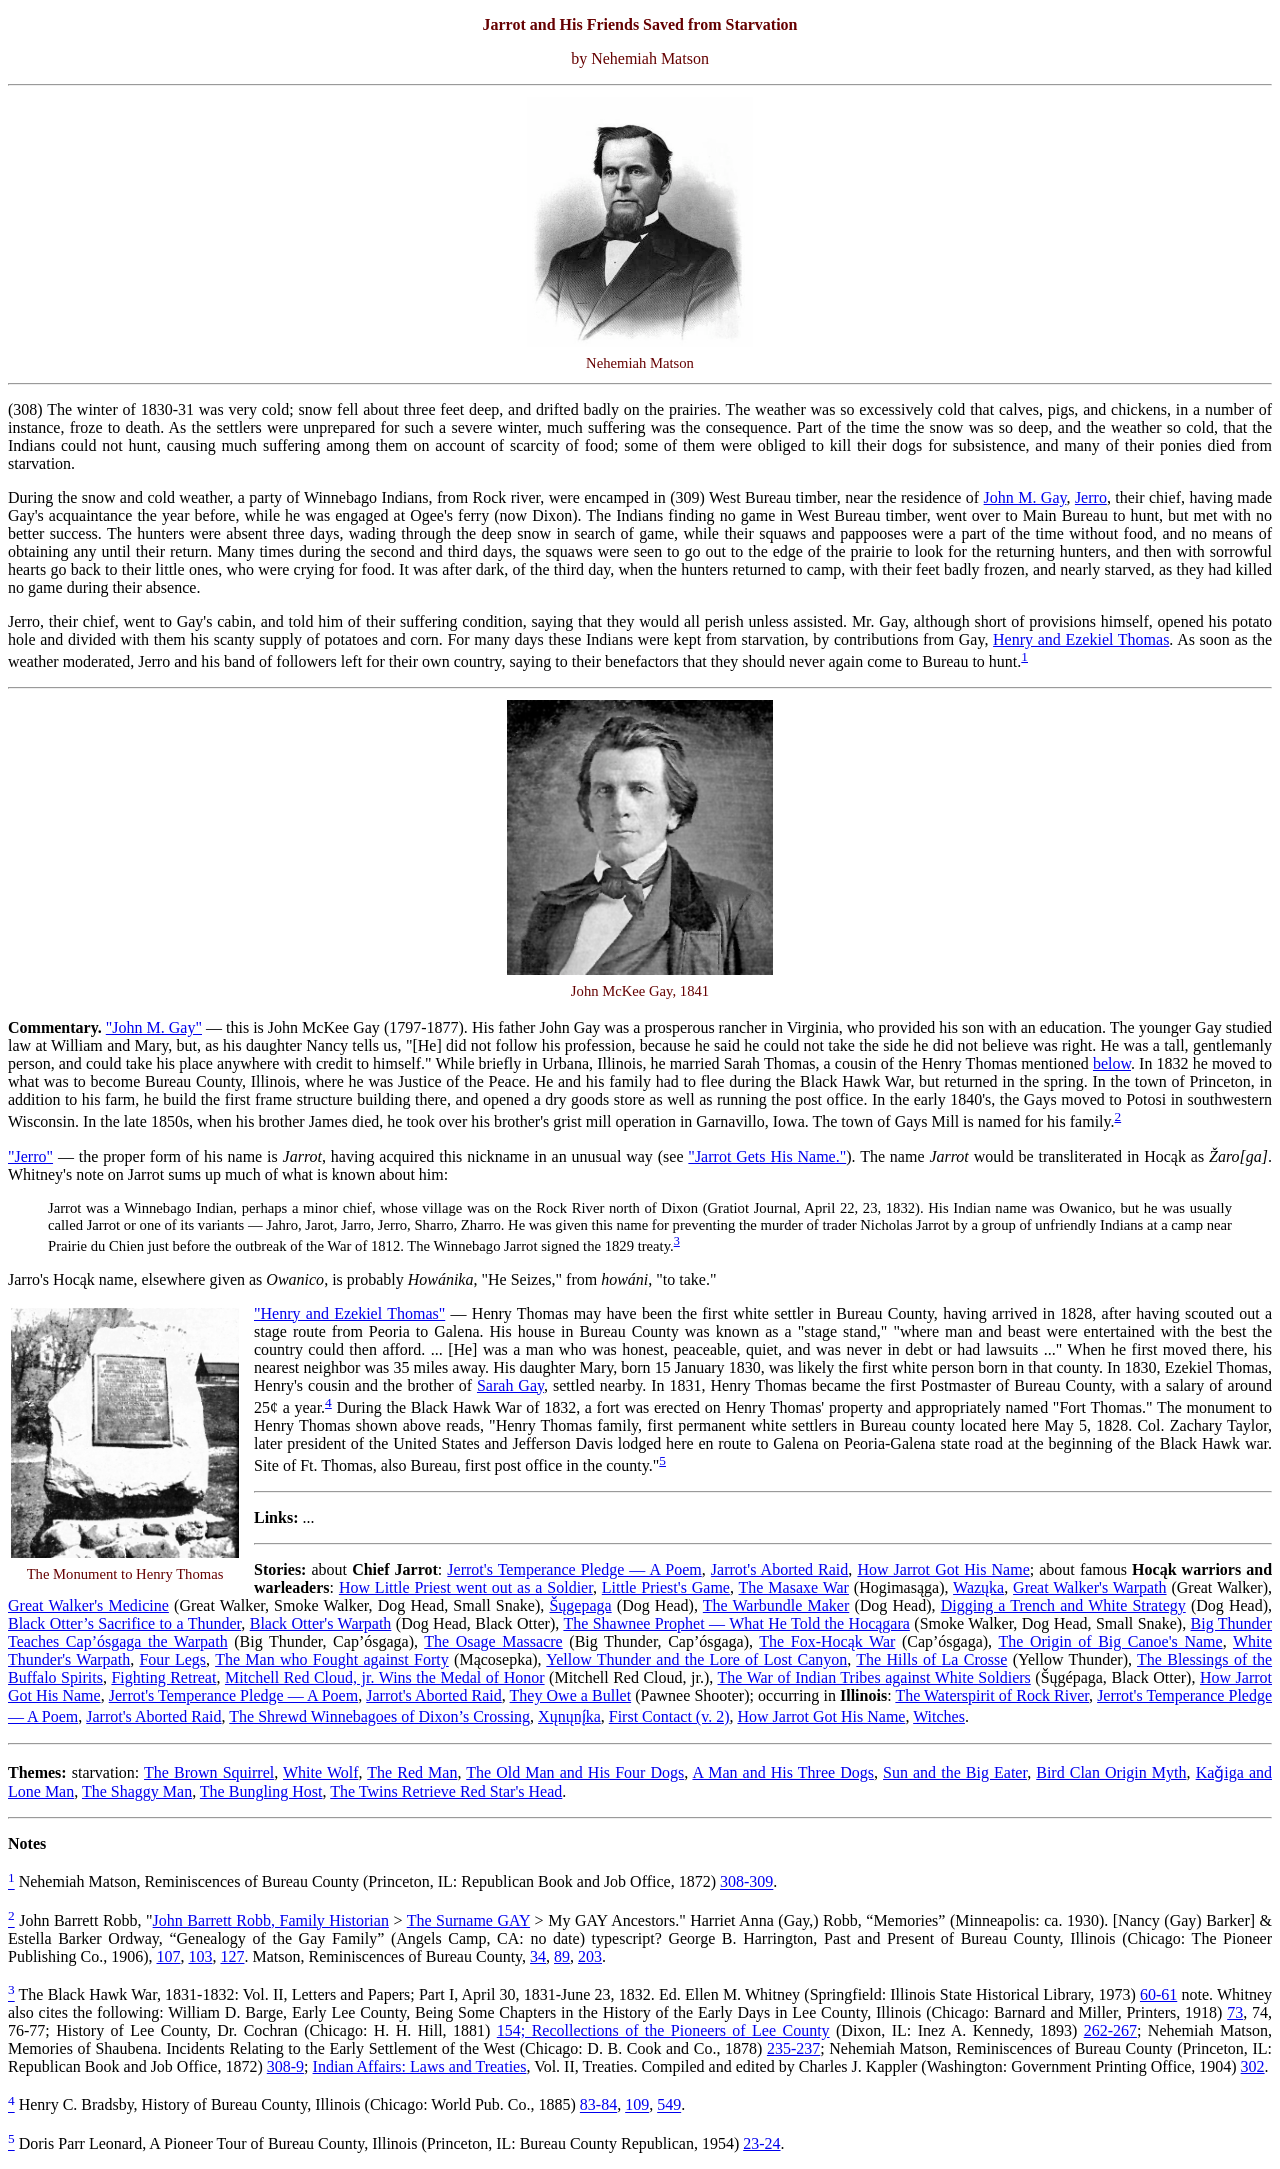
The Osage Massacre (493, 1641)
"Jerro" (30, 1156)
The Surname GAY (468, 1920)
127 (232, 1956)
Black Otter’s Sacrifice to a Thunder (124, 1623)
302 (1253, 2066)
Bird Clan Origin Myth (1111, 1772)
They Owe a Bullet (571, 1695)
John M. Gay (1025, 497)
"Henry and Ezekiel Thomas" (349, 1313)
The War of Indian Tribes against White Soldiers (874, 1677)
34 (538, 1956)
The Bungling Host (261, 1791)
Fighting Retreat (163, 1677)
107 (168, 1956)
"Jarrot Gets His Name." (767, 1156)
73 (1235, 2012)
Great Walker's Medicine (88, 1605)
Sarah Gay (510, 1385)
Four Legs (172, 1659)
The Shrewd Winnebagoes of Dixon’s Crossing (379, 1716)
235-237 (793, 2048)
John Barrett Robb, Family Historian (271, 1920)
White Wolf (320, 1772)
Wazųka (978, 1587)
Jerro (1091, 497)
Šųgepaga (580, 1605)
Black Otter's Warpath (321, 1623)
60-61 (1158, 1994)
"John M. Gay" (154, 1027)
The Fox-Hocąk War (827, 1641)
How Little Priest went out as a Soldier (466, 1587)
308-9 (285, 2066)
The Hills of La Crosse (931, 1659)
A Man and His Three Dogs (783, 1772)
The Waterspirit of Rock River (992, 1695)
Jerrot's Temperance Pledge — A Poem (574, 1569)
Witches (939, 1716)
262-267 (1110, 2030)
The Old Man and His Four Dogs (575, 1772)
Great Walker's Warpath (1089, 1587)
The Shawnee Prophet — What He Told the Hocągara (736, 1623)
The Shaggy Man (137, 1791)
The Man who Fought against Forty (332, 1659)
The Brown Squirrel (209, 1772)
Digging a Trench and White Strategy (1063, 1605)
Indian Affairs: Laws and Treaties (420, 2066)
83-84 (598, 2105)
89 (562, 1956)
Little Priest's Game (666, 1587)
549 (669, 2105)
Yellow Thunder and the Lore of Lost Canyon (696, 1659)
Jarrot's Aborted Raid (779, 1569)
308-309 (746, 1882)
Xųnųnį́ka (569, 1716)
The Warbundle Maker (776, 1605)
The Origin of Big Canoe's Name (1110, 1641)
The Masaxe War (794, 1587)
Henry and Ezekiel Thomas (1081, 639)
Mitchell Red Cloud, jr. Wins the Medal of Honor (385, 1677)
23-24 (761, 2143)
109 (637, 2105)
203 (590, 1956)
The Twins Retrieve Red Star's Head (446, 1791)
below (1112, 1063)
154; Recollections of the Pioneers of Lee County (663, 2030)
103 (200, 1956)
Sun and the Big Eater (955, 1772)
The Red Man (412, 1772)
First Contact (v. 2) (669, 1716)
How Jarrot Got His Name (943, 1569)
